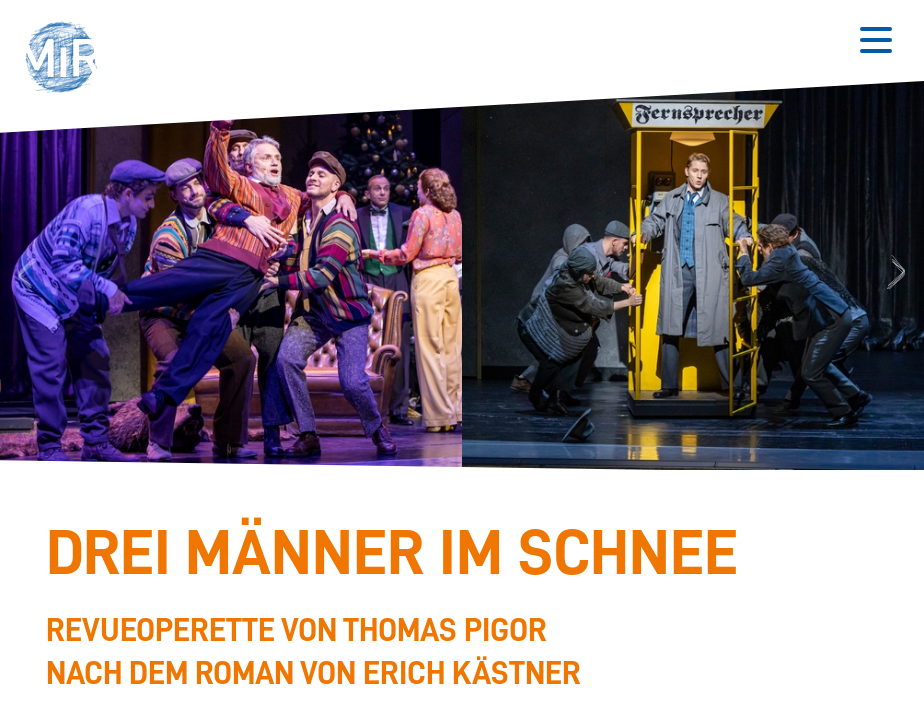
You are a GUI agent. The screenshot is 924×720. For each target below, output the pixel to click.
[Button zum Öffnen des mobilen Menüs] (876, 40)
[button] (68, 60)
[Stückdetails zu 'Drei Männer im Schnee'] (452, 608)
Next (899, 273)
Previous (24, 273)
